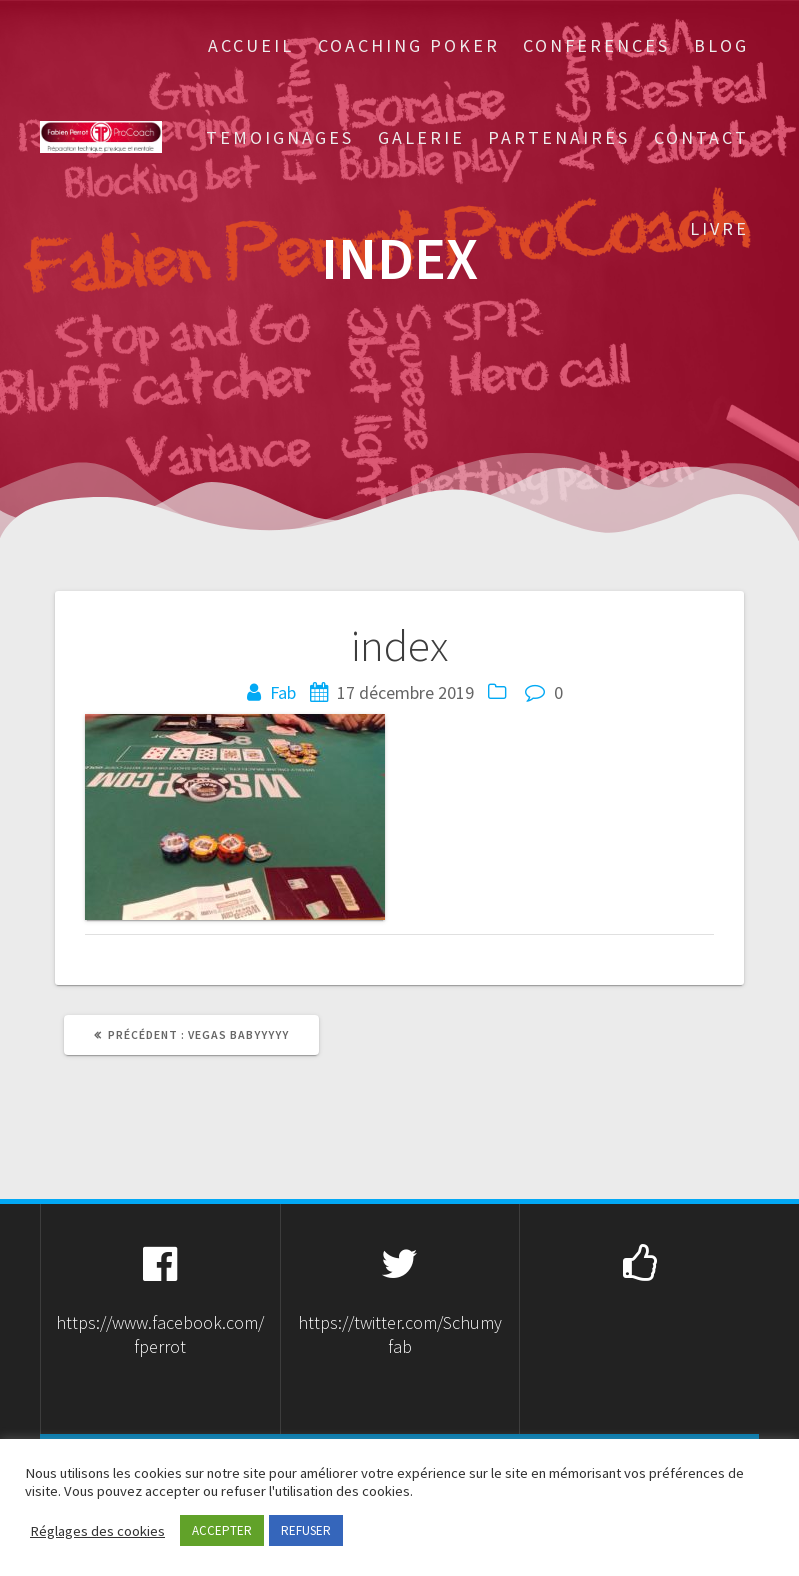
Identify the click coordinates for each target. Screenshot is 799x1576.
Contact (701, 137)
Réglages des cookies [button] (97, 1531)
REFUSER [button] (306, 1530)
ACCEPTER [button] (222, 1530)
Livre (719, 228)
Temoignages (280, 137)
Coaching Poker (409, 45)
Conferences (596, 45)
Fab (283, 692)
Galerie (421, 137)
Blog (721, 45)
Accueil (251, 45)
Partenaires (559, 137)
